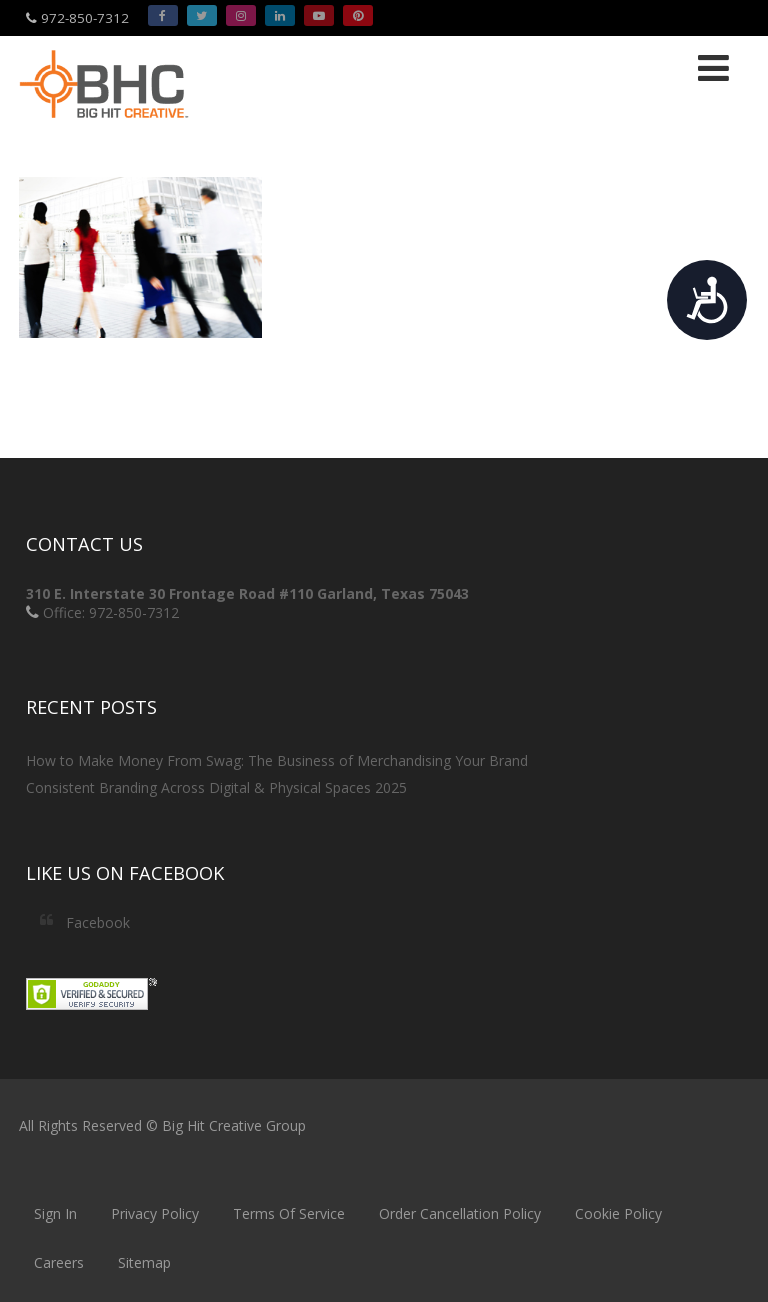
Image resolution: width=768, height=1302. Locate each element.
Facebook (98, 922)
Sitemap (144, 1262)
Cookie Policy (618, 1213)
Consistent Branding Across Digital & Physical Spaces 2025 (216, 787)
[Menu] (713, 67)
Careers (59, 1262)
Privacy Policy (155, 1213)
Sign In (55, 1213)
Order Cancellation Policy (460, 1213)
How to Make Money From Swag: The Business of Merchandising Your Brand (277, 760)
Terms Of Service (289, 1213)
